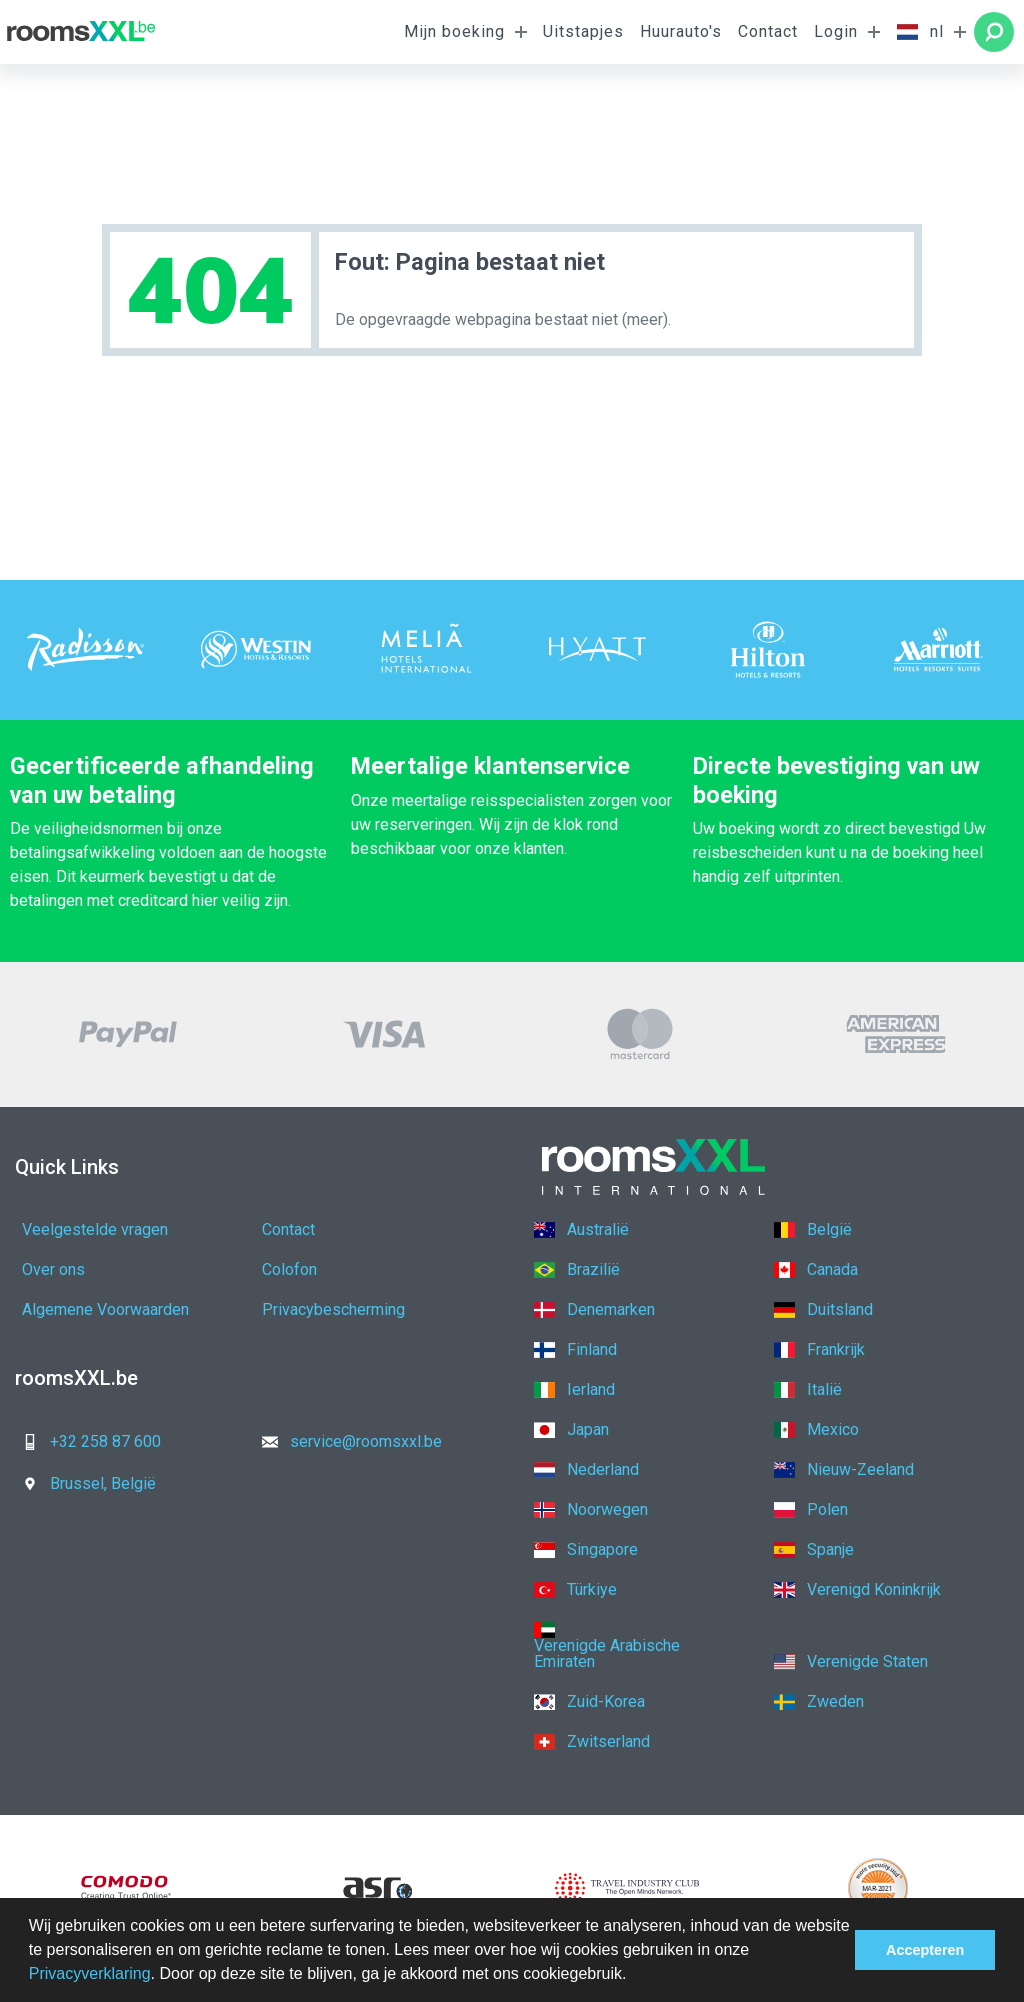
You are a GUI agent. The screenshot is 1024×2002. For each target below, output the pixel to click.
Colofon (289, 1269)
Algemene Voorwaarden (105, 1309)
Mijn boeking (454, 31)
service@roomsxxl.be (346, 1441)
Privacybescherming (333, 1309)
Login (836, 31)
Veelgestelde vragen (95, 1229)
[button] (634, 1976)
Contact (768, 31)
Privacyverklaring (90, 1973)
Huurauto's (681, 31)
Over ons (53, 1269)
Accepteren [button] (925, 1950)
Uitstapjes (583, 31)
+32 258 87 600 (85, 1441)
